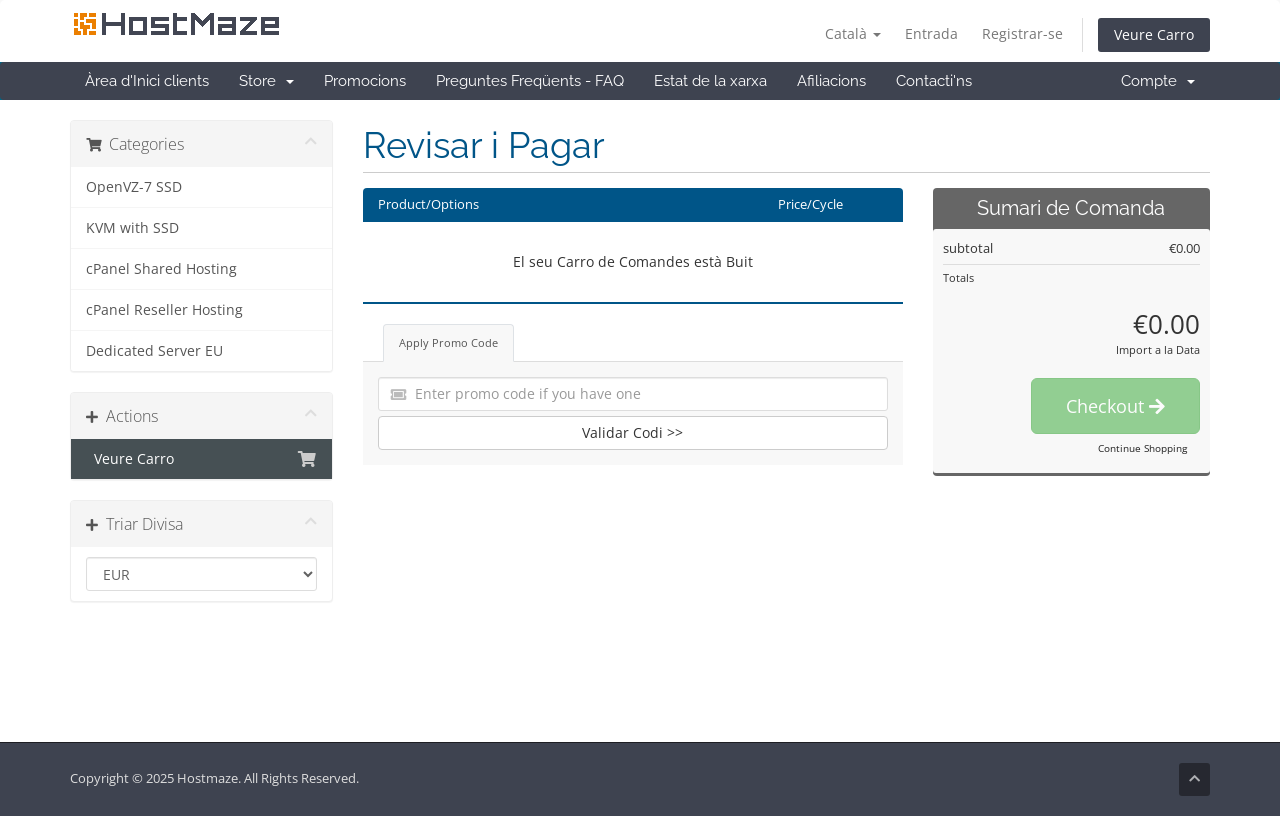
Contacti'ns (934, 81)
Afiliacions (831, 81)
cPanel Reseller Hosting (164, 310)
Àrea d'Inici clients (147, 81)
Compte (1158, 81)
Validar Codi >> (632, 432)
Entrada (931, 33)
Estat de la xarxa (710, 81)
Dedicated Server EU (154, 351)
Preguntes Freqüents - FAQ (530, 81)
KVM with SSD (132, 228)
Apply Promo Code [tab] (448, 342)
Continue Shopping (1142, 448)
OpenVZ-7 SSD (134, 187)
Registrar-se (1022, 33)
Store (266, 81)
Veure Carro (1154, 34)
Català (853, 33)
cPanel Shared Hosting (161, 269)
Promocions (365, 81)
